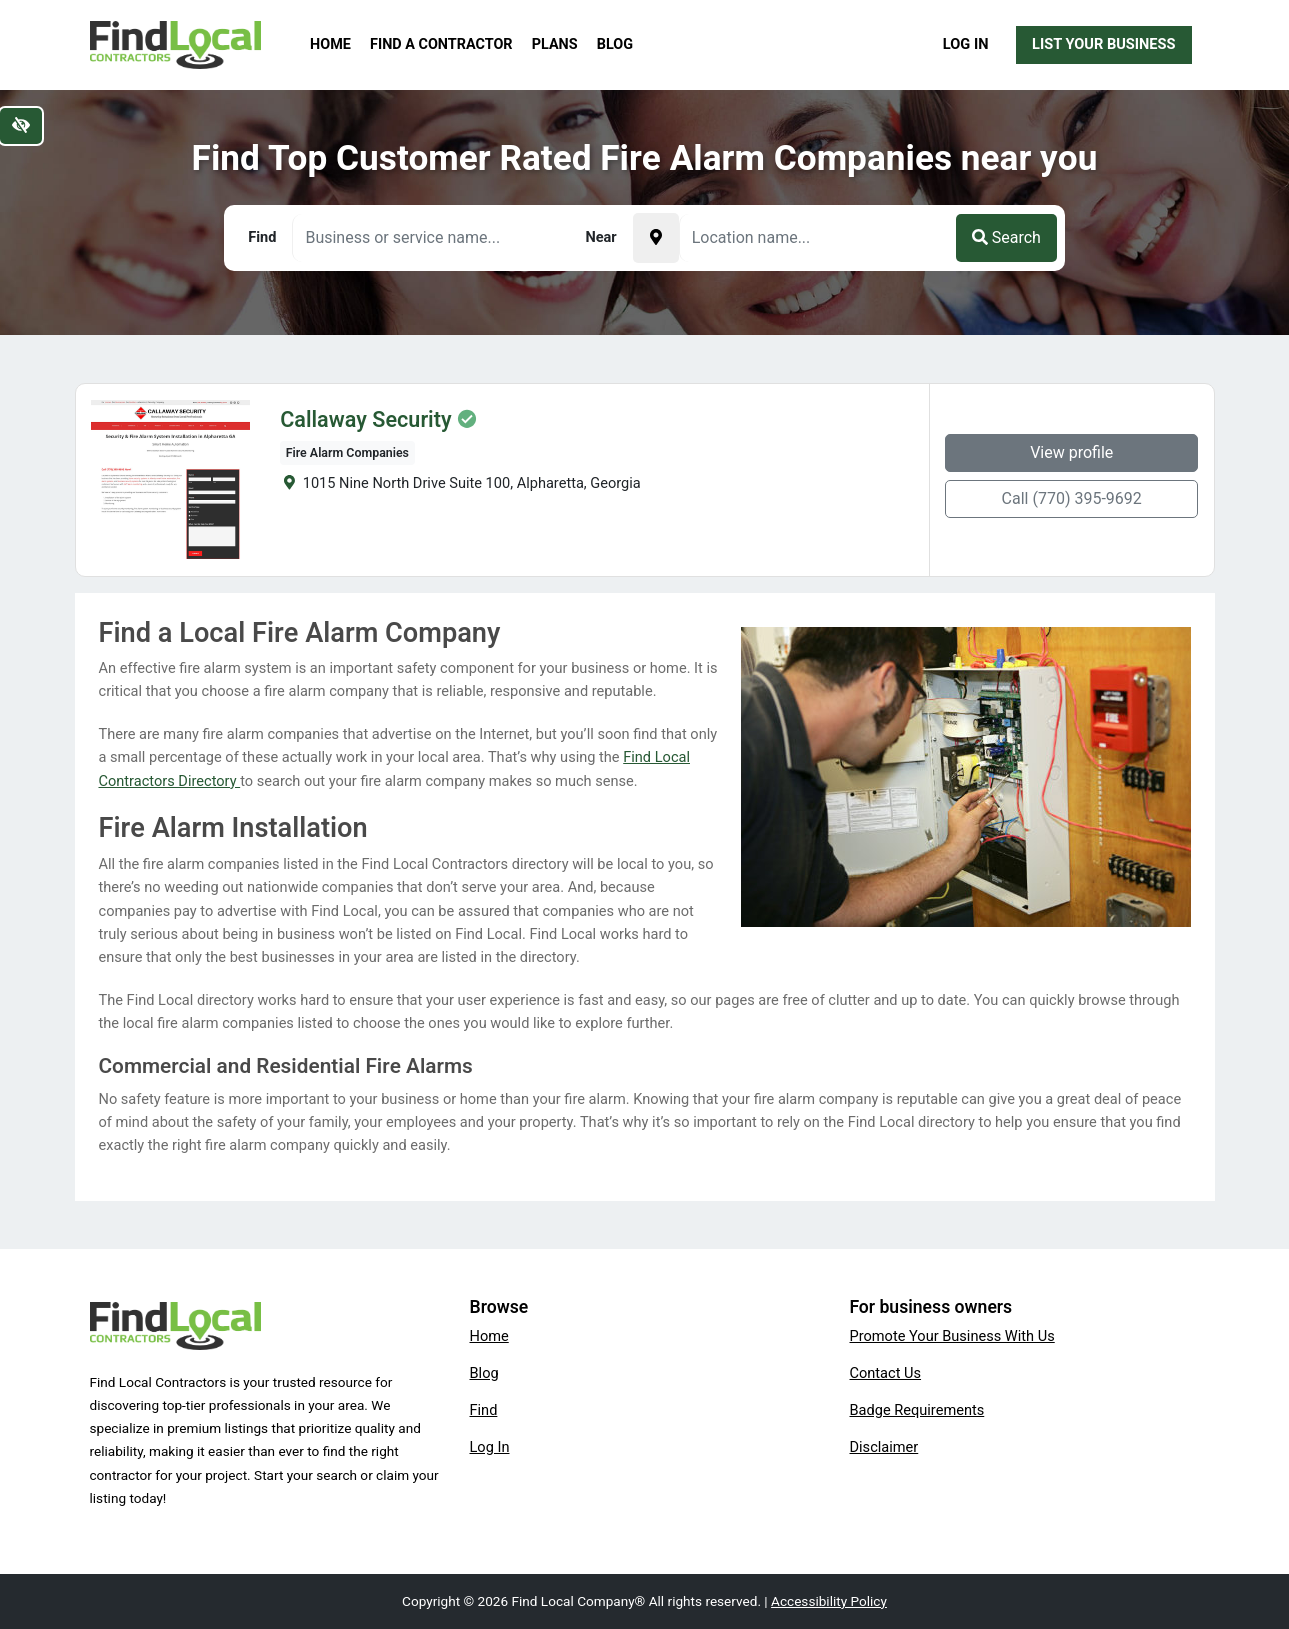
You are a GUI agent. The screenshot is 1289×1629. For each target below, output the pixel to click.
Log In (966, 44)
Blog (615, 44)
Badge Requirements (917, 1410)
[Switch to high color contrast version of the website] (21, 126)
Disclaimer (884, 1447)
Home (330, 44)
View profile (1071, 452)
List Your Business (1103, 44)
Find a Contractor (441, 44)
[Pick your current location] (656, 238)
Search (1006, 237)
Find (484, 1410)
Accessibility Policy (829, 1601)
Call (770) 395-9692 (1072, 498)
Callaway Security (365, 420)
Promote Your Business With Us (952, 1336)
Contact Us (886, 1373)
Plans (555, 44)
